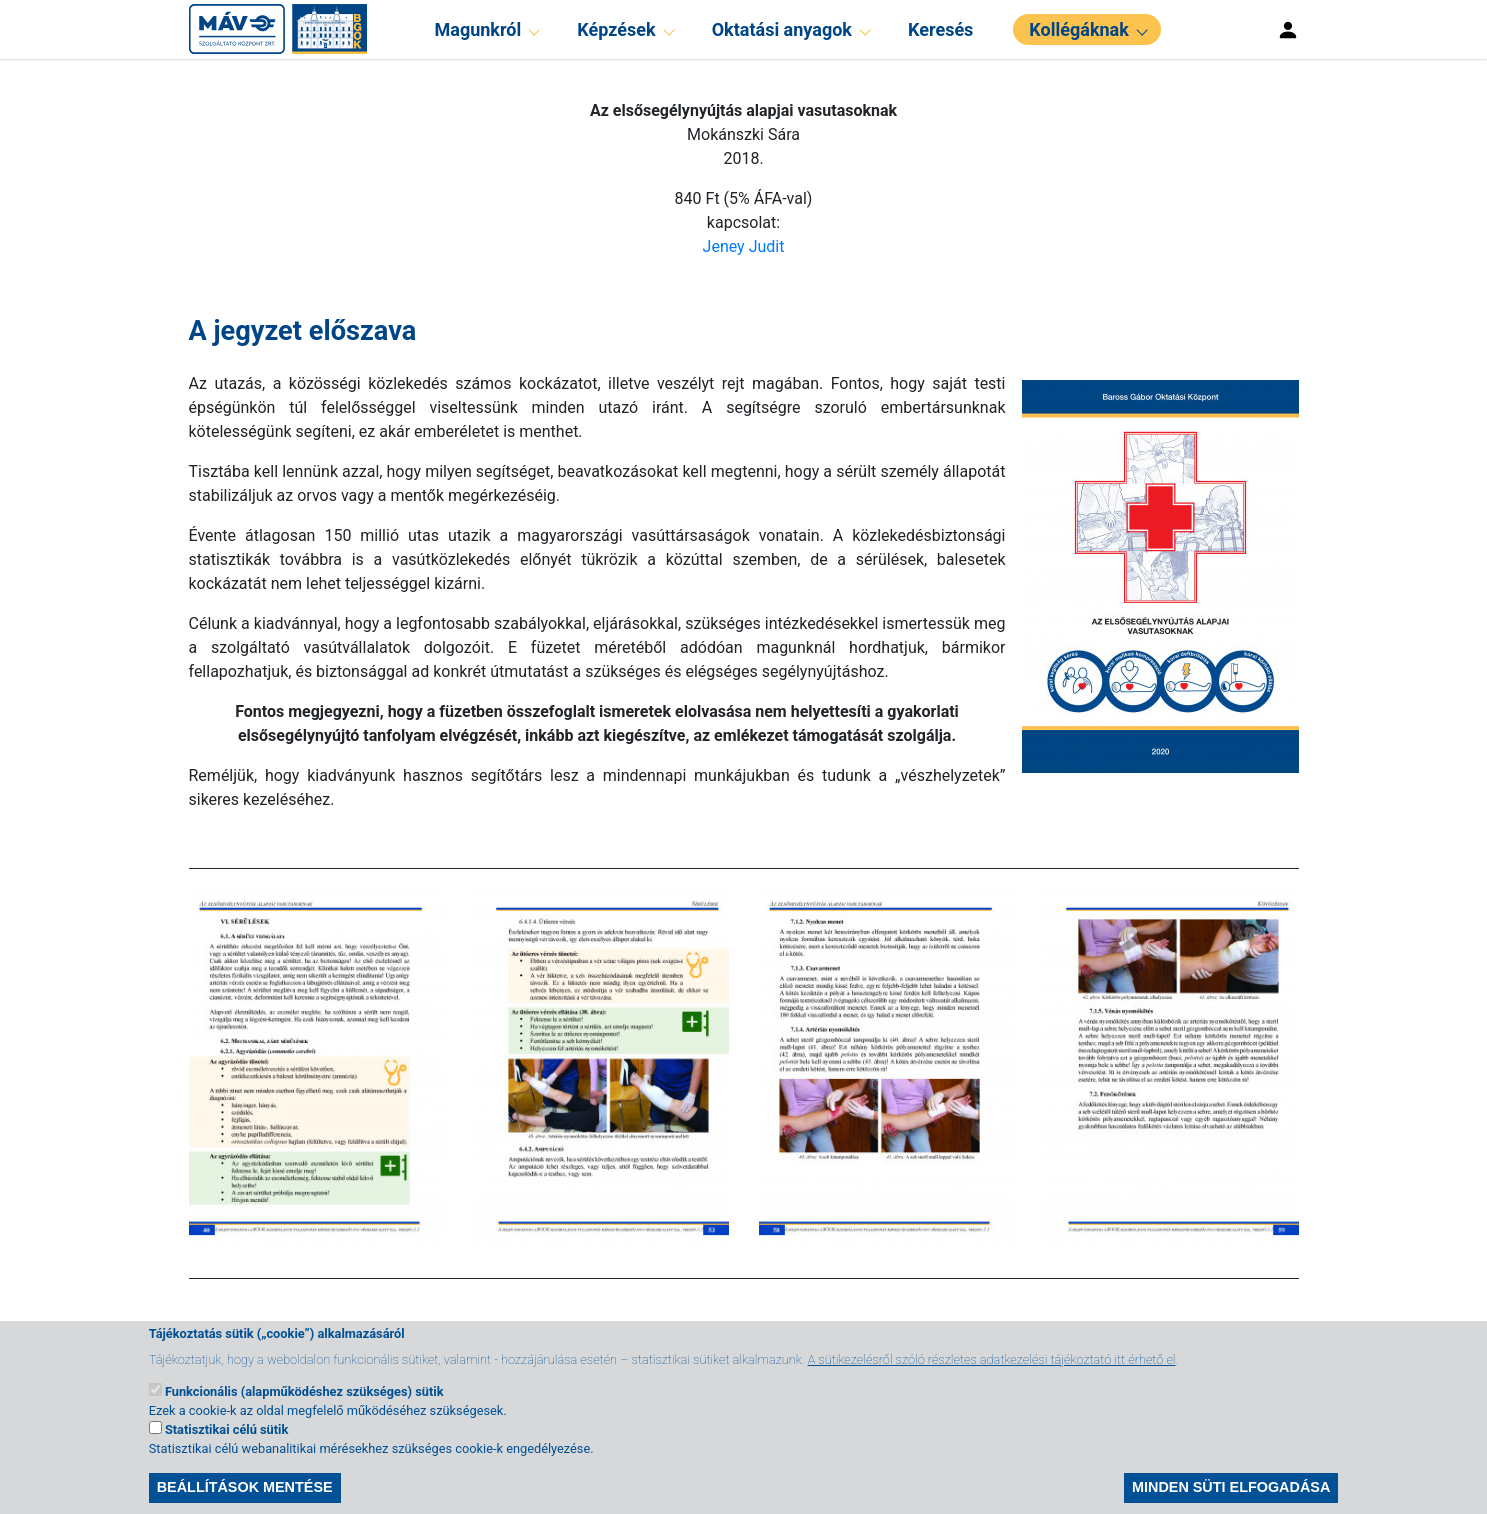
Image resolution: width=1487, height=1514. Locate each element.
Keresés (940, 29)
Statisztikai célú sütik (226, 1443)
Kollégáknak (1078, 29)
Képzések (616, 29)
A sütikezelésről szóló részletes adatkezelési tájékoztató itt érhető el (992, 1373)
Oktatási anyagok (782, 29)
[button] (1152, 574)
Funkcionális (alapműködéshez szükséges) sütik (304, 1405)
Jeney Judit (744, 246)
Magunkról (478, 29)
